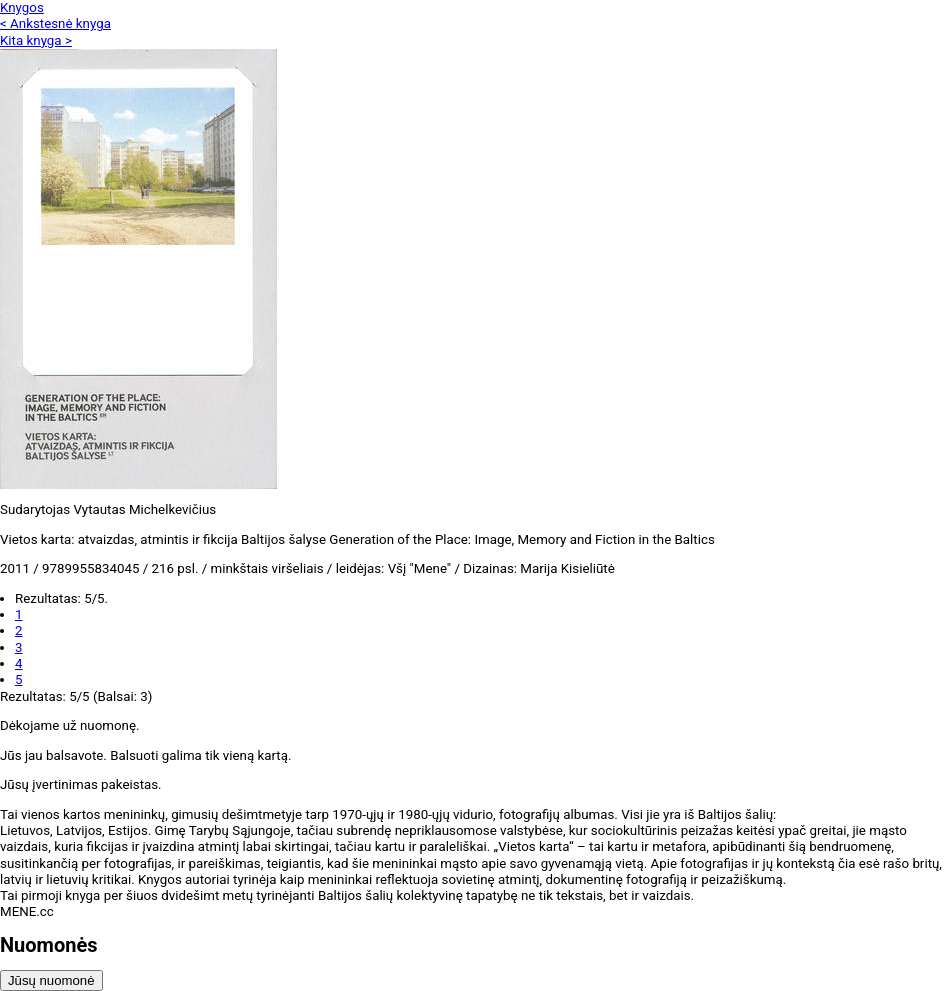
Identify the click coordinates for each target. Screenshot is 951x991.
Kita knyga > (36, 40)
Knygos (22, 7)
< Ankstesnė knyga (55, 23)
